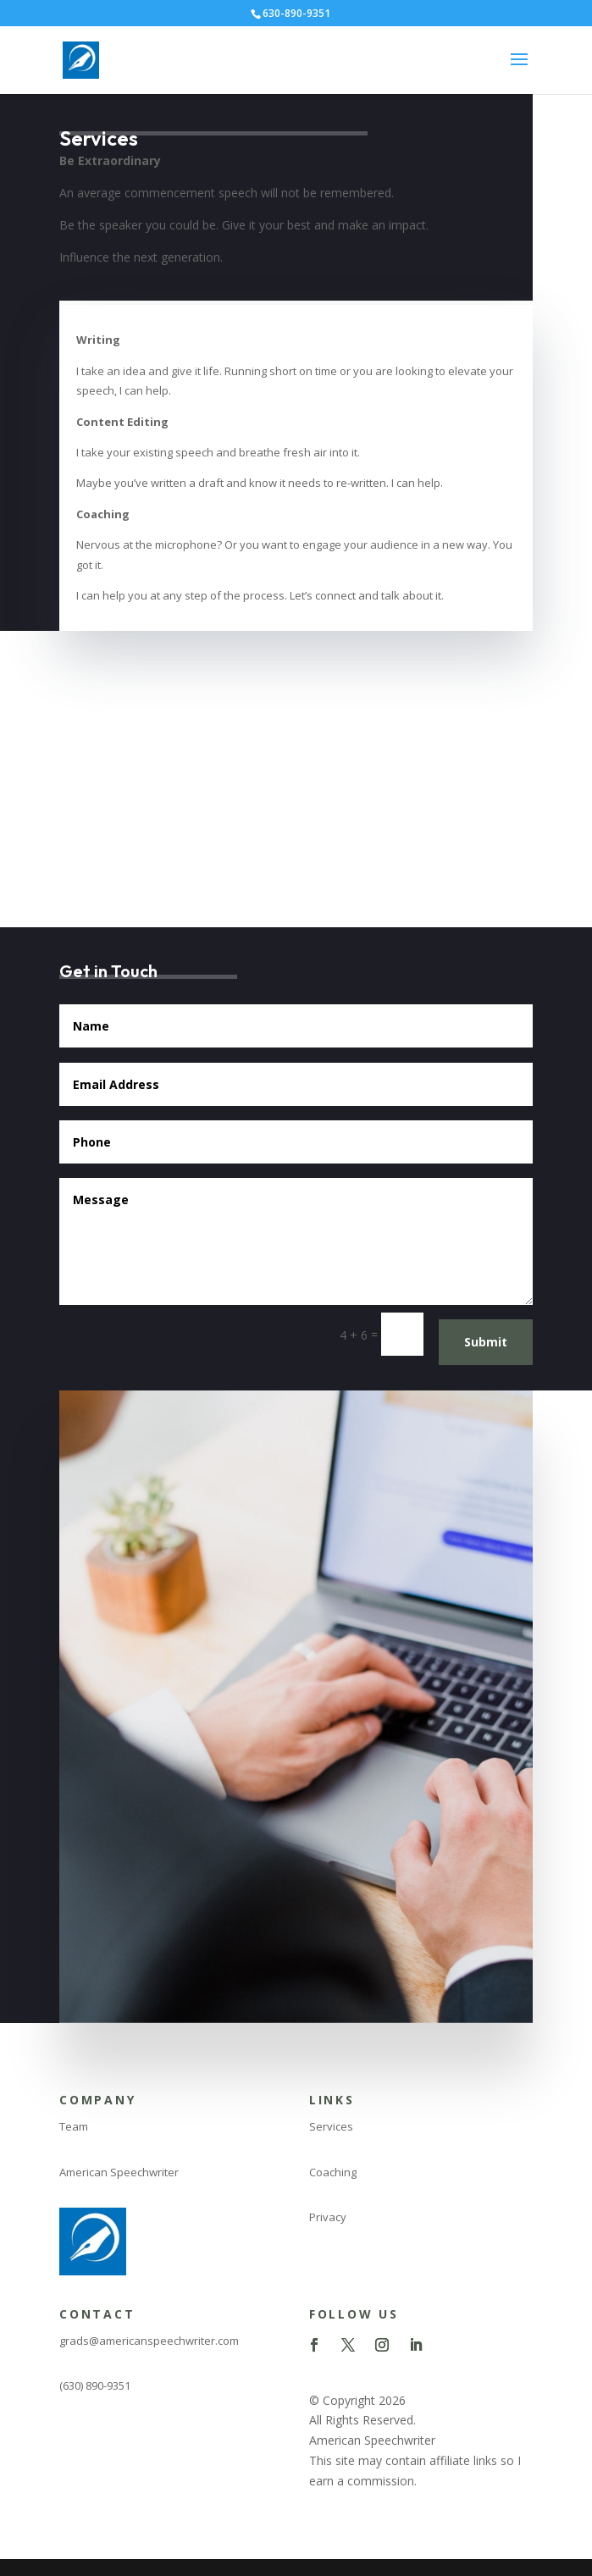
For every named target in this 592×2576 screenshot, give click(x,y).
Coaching (333, 2172)
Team (73, 2126)
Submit (485, 1342)
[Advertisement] (296, 757)
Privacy (327, 2217)
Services (331, 2126)
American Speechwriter (119, 2172)
